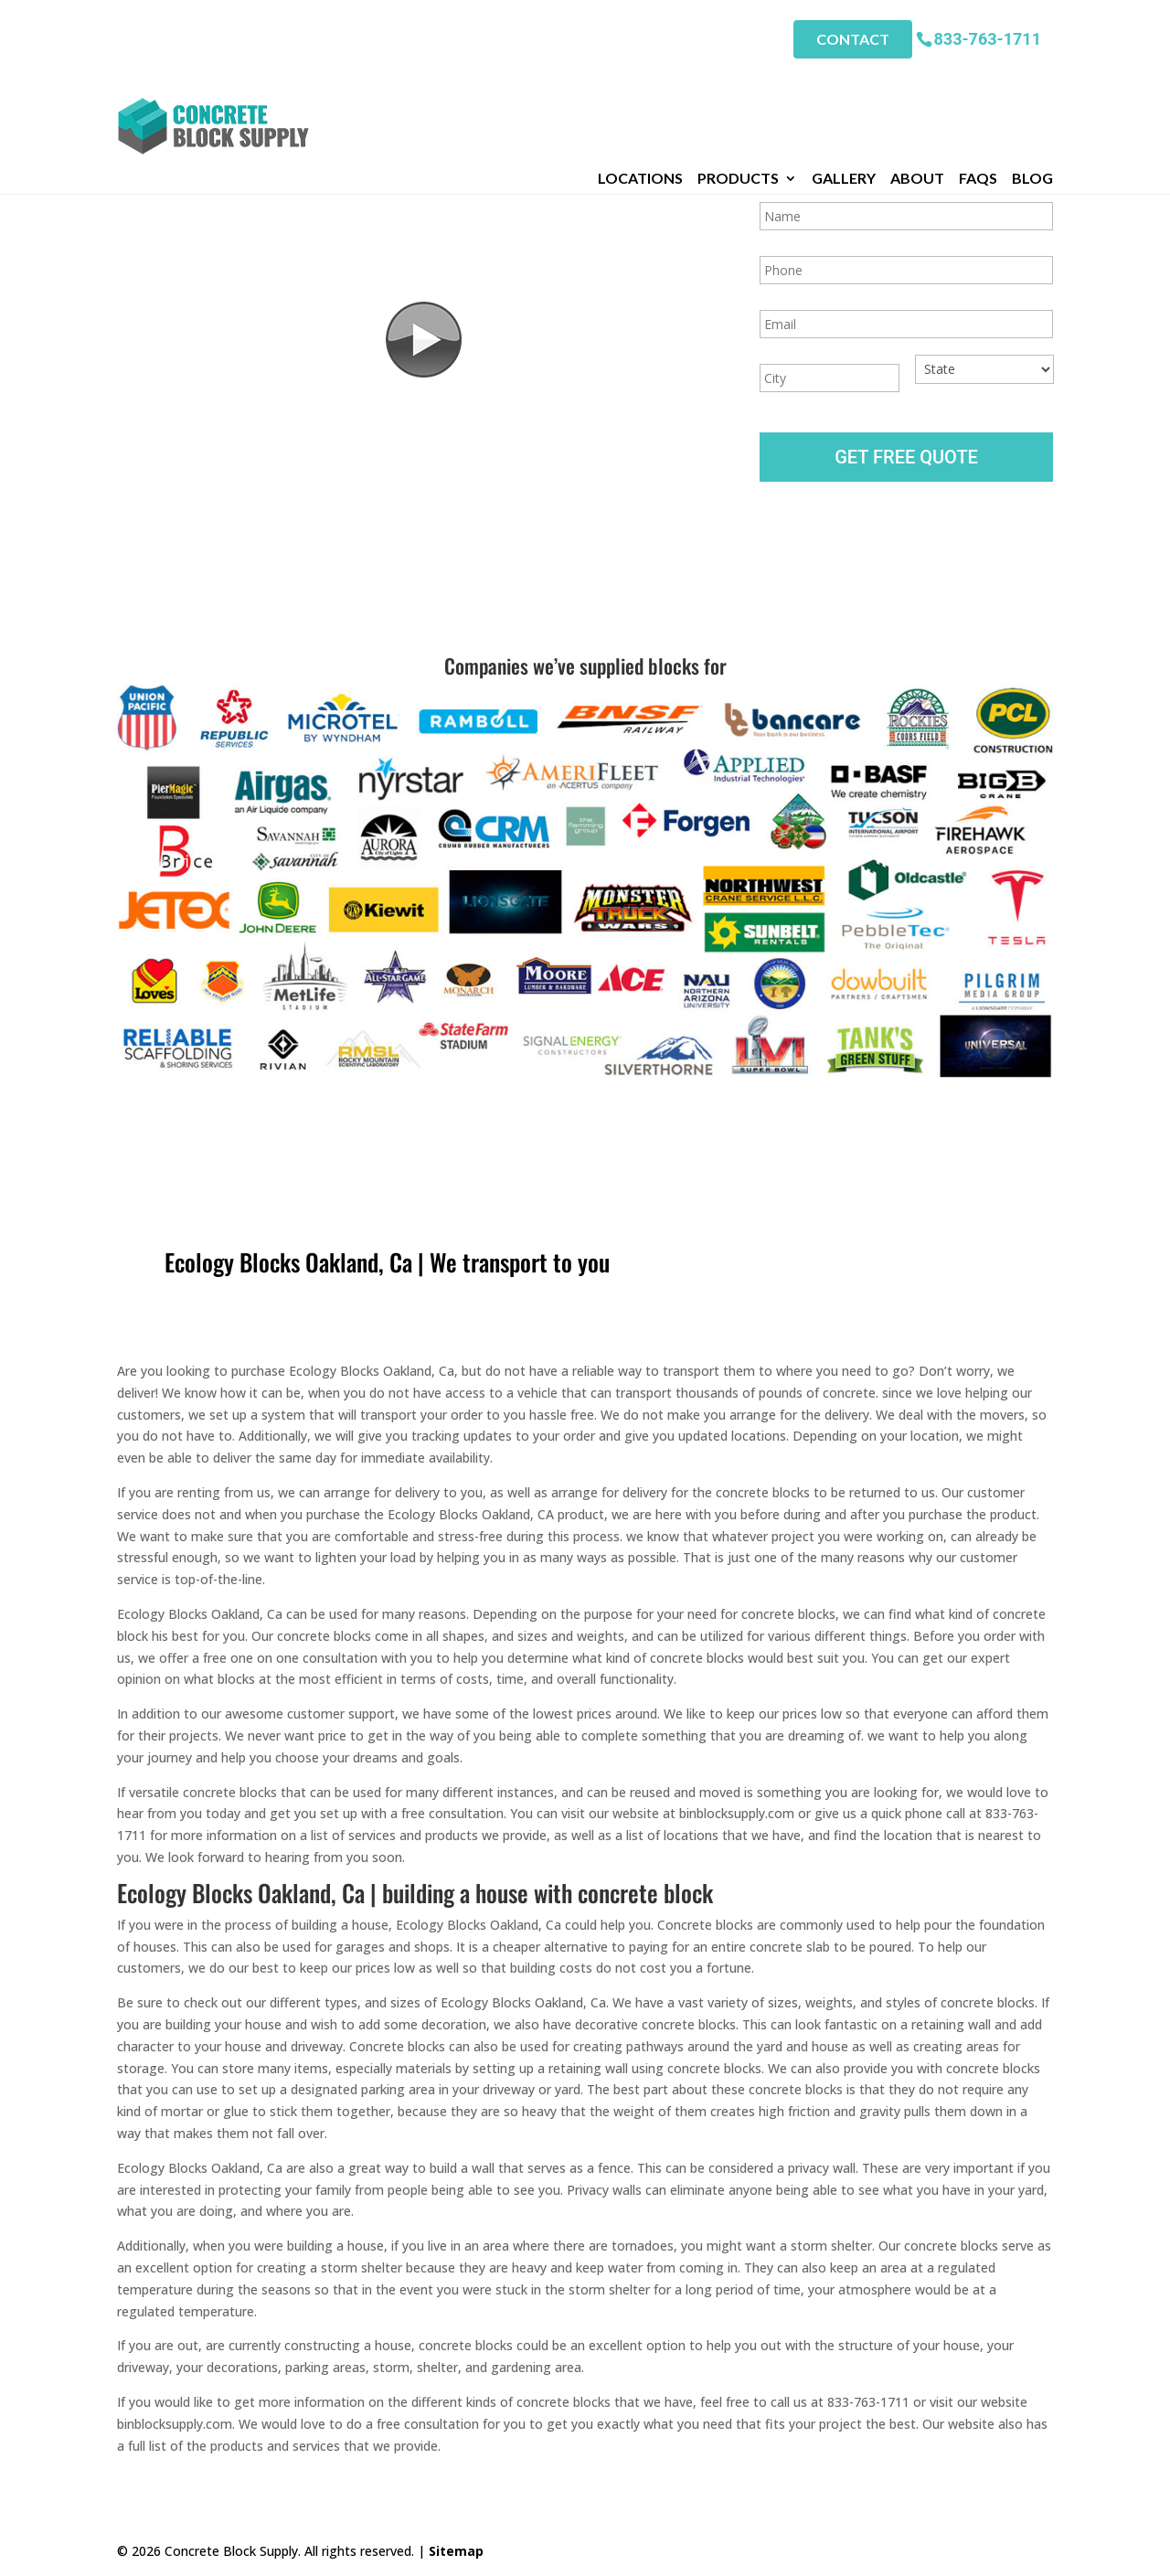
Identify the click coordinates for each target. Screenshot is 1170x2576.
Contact (852, 37)
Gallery (844, 81)
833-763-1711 (987, 36)
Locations (640, 81)
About (917, 81)
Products (738, 81)
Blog (1032, 81)
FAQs (978, 81)
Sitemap (456, 2551)
